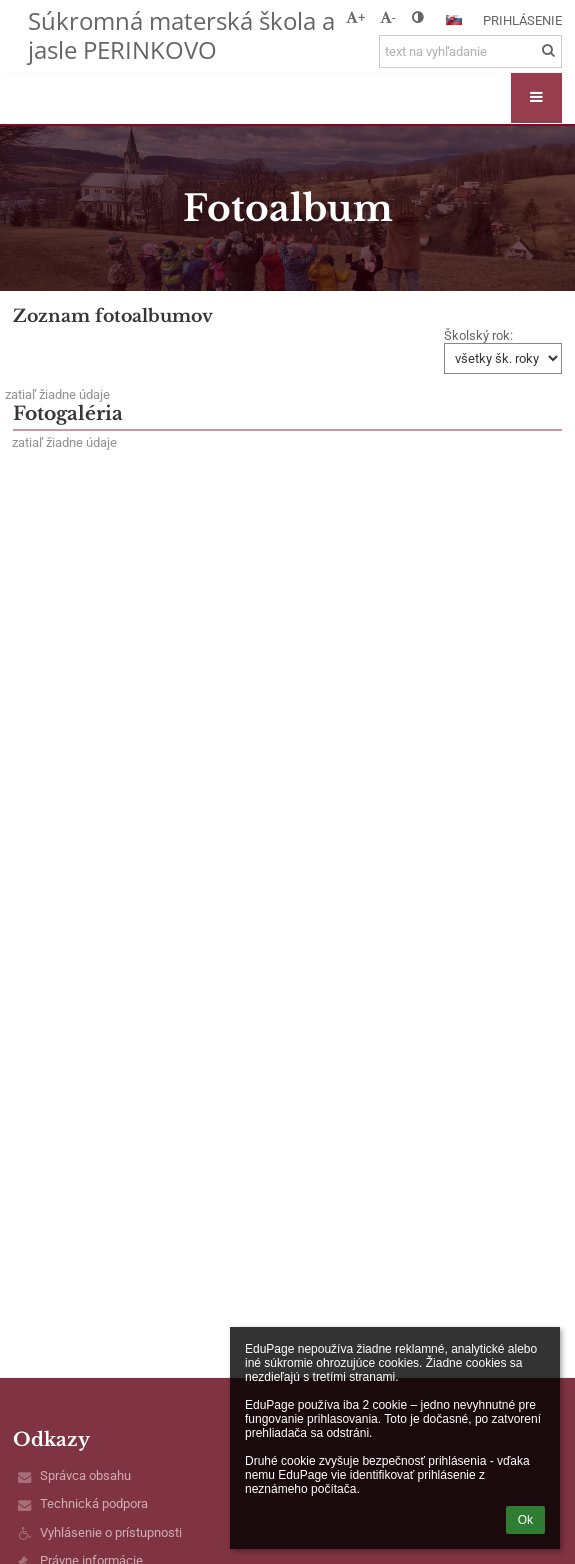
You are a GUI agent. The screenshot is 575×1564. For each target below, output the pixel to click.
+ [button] (355, 17)
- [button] (388, 17)
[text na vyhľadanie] (470, 51)
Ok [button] (525, 1520)
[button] (454, 20)
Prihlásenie (522, 20)
